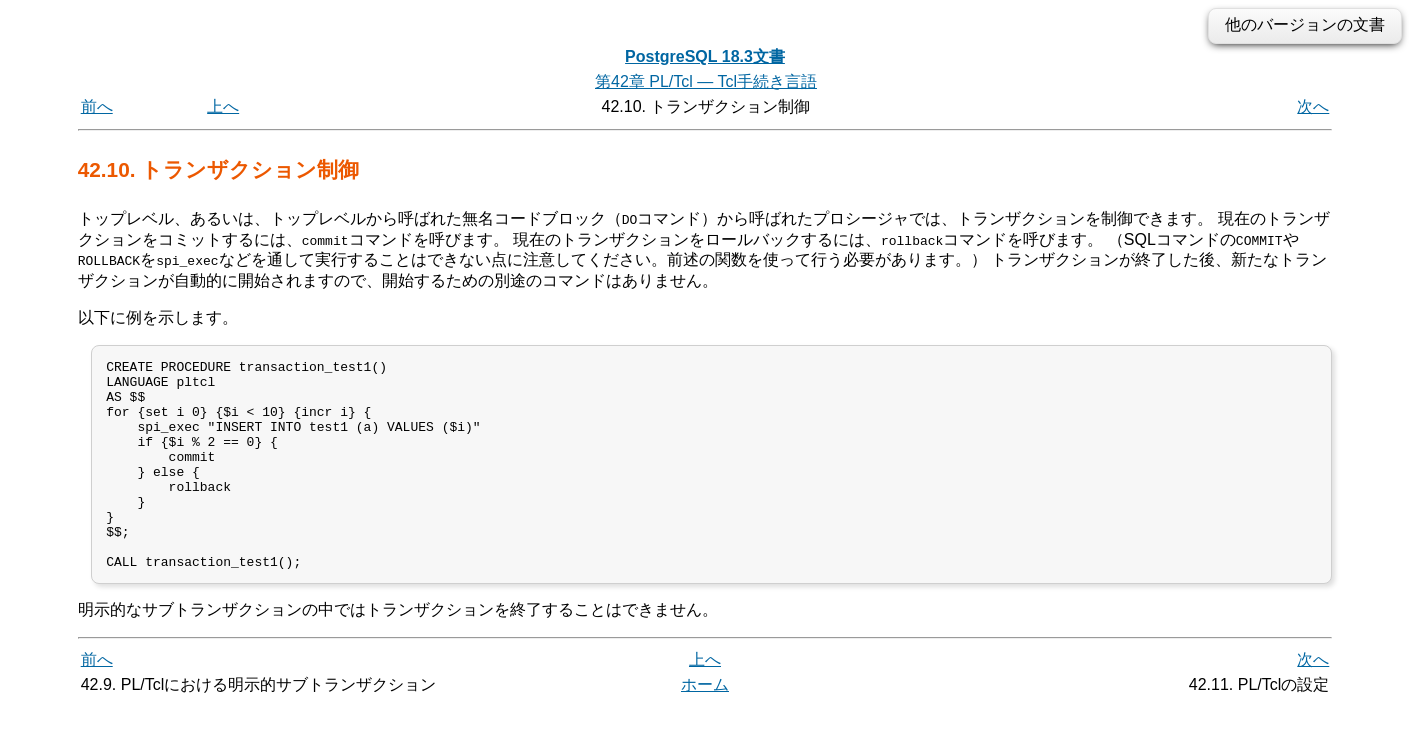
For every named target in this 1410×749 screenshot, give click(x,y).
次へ (1313, 106)
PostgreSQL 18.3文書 (705, 56)
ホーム (705, 726)
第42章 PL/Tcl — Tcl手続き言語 (706, 81)
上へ (223, 106)
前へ (97, 106)
